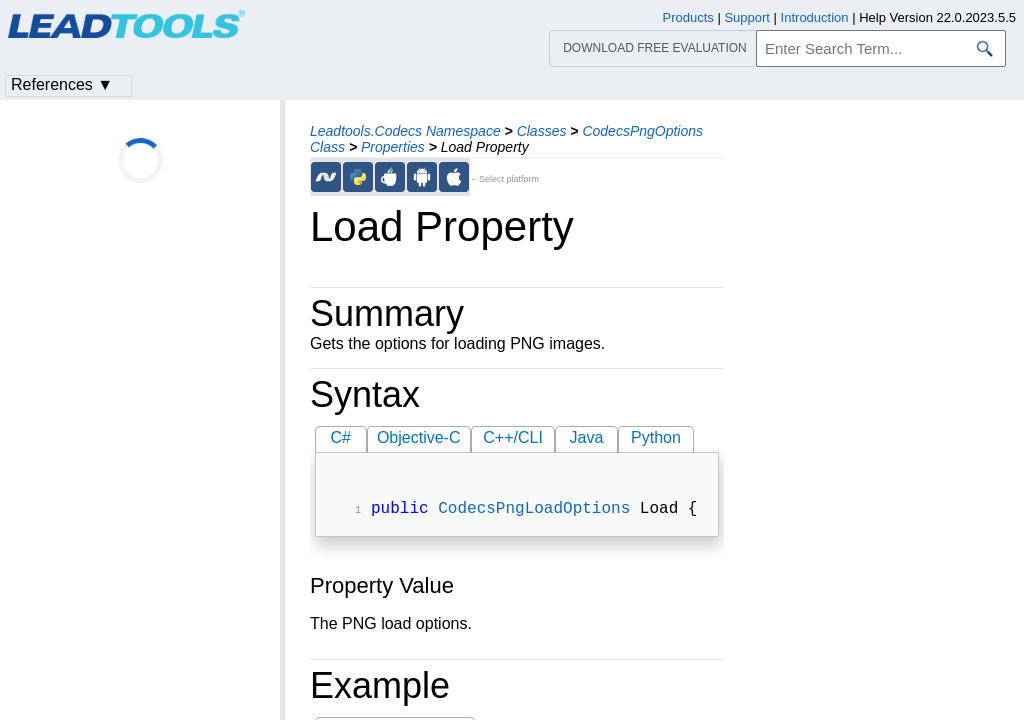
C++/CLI (513, 437)
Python (656, 437)
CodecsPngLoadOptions (534, 511)
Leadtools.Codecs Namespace (405, 131)
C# (341, 437)
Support (747, 17)
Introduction (815, 17)
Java (587, 437)
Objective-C (419, 437)
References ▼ (62, 84)
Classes (542, 131)
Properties (393, 147)
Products (688, 17)
